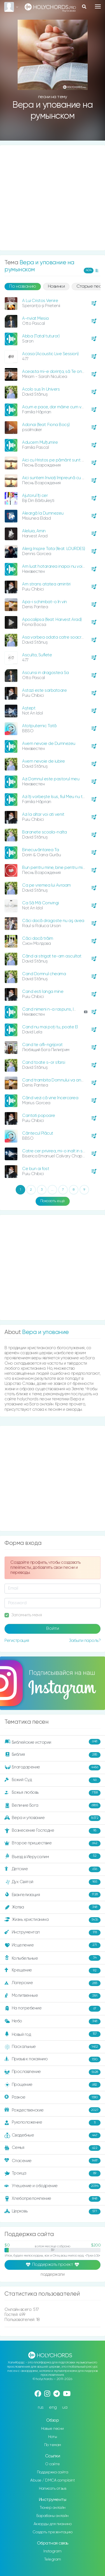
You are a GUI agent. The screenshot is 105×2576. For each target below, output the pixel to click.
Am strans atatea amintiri (46, 584)
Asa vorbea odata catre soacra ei (55, 637)
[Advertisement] (52, 198)
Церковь (52, 2211)
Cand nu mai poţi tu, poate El (50, 1027)
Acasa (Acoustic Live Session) (50, 354)
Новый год (52, 2034)
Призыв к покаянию (52, 2059)
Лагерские (52, 1983)
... (52, 1189)
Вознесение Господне (52, 1831)
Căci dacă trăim (37, 938)
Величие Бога (52, 1805)
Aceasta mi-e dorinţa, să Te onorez (56, 371)
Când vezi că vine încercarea (50, 1098)
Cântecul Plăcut (37, 1133)
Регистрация (16, 1641)
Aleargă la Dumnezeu (43, 513)
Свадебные (52, 2135)
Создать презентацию (52, 2532)
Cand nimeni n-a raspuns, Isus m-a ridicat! (62, 1009)
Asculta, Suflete (37, 655)
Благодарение (52, 1767)
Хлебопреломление (52, 2199)
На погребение (52, 2008)
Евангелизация (52, 1894)
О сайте (52, 2464)
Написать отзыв (52, 2489)
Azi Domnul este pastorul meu (50, 779)
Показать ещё (52, 1201)
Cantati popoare (38, 1116)
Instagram (52, 2551)
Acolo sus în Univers (41, 389)
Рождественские (52, 2110)
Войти (52, 1628)
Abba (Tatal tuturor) (40, 336)
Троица (52, 2173)
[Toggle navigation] (98, 6)
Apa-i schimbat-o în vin (44, 602)
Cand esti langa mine (42, 992)
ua (64, 2407)
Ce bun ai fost (35, 1169)
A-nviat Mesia (35, 318)
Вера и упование (52, 1818)
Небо (52, 2021)
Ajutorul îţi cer (35, 495)
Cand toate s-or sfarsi (43, 1062)
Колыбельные (52, 1958)
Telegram (52, 2559)
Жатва (52, 1907)
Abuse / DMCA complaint (52, 2480)
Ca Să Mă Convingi (40, 903)
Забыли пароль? (85, 1641)
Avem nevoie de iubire (43, 761)
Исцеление (52, 1945)
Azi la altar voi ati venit (43, 814)
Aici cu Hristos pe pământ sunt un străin (60, 460)
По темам (52, 2445)
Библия (52, 1755)
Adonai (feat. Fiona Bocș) (46, 425)
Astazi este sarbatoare (44, 690)
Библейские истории (52, 1742)
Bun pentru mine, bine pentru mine (55, 868)
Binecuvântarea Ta (40, 850)
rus (41, 2407)
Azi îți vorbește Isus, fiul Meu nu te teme (59, 797)
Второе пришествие (52, 1843)
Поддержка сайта (52, 2472)
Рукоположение (52, 2123)
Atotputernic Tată (39, 726)
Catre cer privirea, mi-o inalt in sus (54, 1151)
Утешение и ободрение (52, 2186)
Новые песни (52, 2429)
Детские (52, 1869)
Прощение (52, 2085)
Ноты (52, 2437)
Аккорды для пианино (53, 2524)
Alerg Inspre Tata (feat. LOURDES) (53, 549)
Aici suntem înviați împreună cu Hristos (58, 478)
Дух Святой (52, 1882)
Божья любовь (52, 1793)
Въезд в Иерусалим (52, 1856)
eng (53, 2407)
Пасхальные (52, 2047)
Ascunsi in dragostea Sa (45, 673)
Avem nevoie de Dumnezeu (48, 744)
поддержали (52, 2274)
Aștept (28, 708)
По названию (22, 286)
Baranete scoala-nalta (44, 832)
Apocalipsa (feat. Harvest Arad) (52, 619)
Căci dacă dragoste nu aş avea (53, 921)
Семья (52, 2148)
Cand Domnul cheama (44, 974)
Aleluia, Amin (34, 531)
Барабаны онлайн (52, 2516)
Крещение (52, 1970)
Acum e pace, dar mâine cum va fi (54, 407)
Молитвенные (52, 1996)
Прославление (52, 2072)
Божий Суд (52, 1780)
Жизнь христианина (52, 1920)
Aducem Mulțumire (40, 442)
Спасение (52, 2160)
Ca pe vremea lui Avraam (46, 885)
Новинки (56, 286)
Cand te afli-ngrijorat (42, 1045)
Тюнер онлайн (53, 2508)
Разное (52, 2097)
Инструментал (52, 1932)
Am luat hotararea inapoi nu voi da (55, 566)
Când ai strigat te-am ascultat (51, 956)
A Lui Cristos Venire (40, 301)
